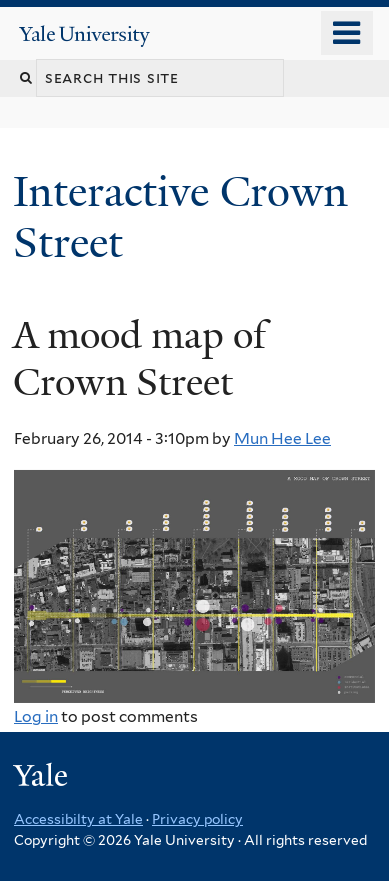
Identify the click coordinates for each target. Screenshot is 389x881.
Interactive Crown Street (180, 216)
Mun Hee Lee (282, 438)
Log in (36, 716)
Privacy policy (197, 819)
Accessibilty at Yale (78, 819)
